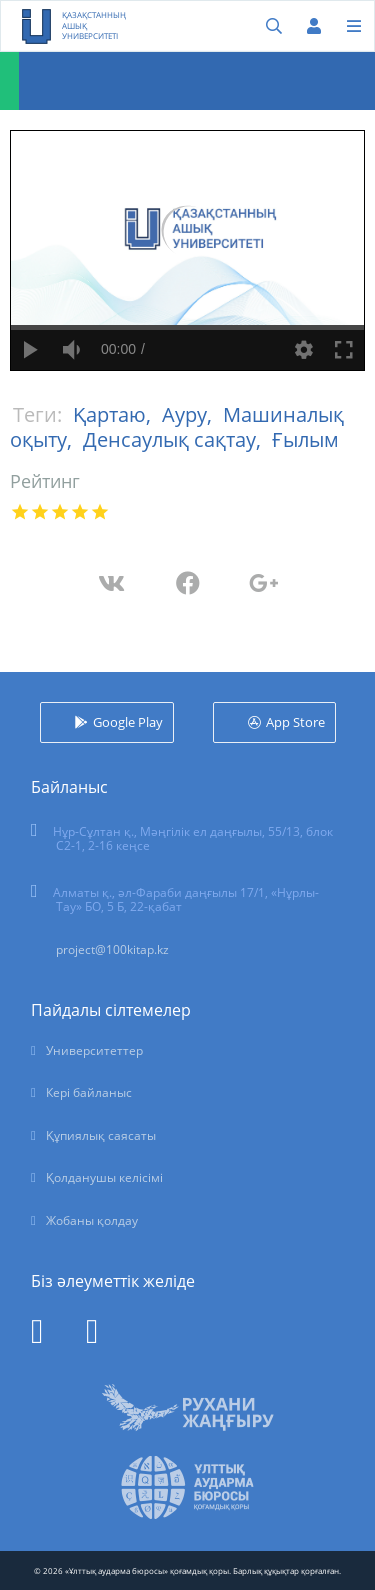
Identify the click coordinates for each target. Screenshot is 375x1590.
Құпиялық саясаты (101, 1135)
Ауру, (189, 414)
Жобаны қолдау (92, 1220)
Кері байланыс (89, 1092)
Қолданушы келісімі (104, 1177)
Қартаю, (114, 414)
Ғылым (305, 439)
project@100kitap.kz (112, 949)
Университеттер (94, 1050)
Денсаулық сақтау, (174, 439)
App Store (295, 722)
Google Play (128, 722)
